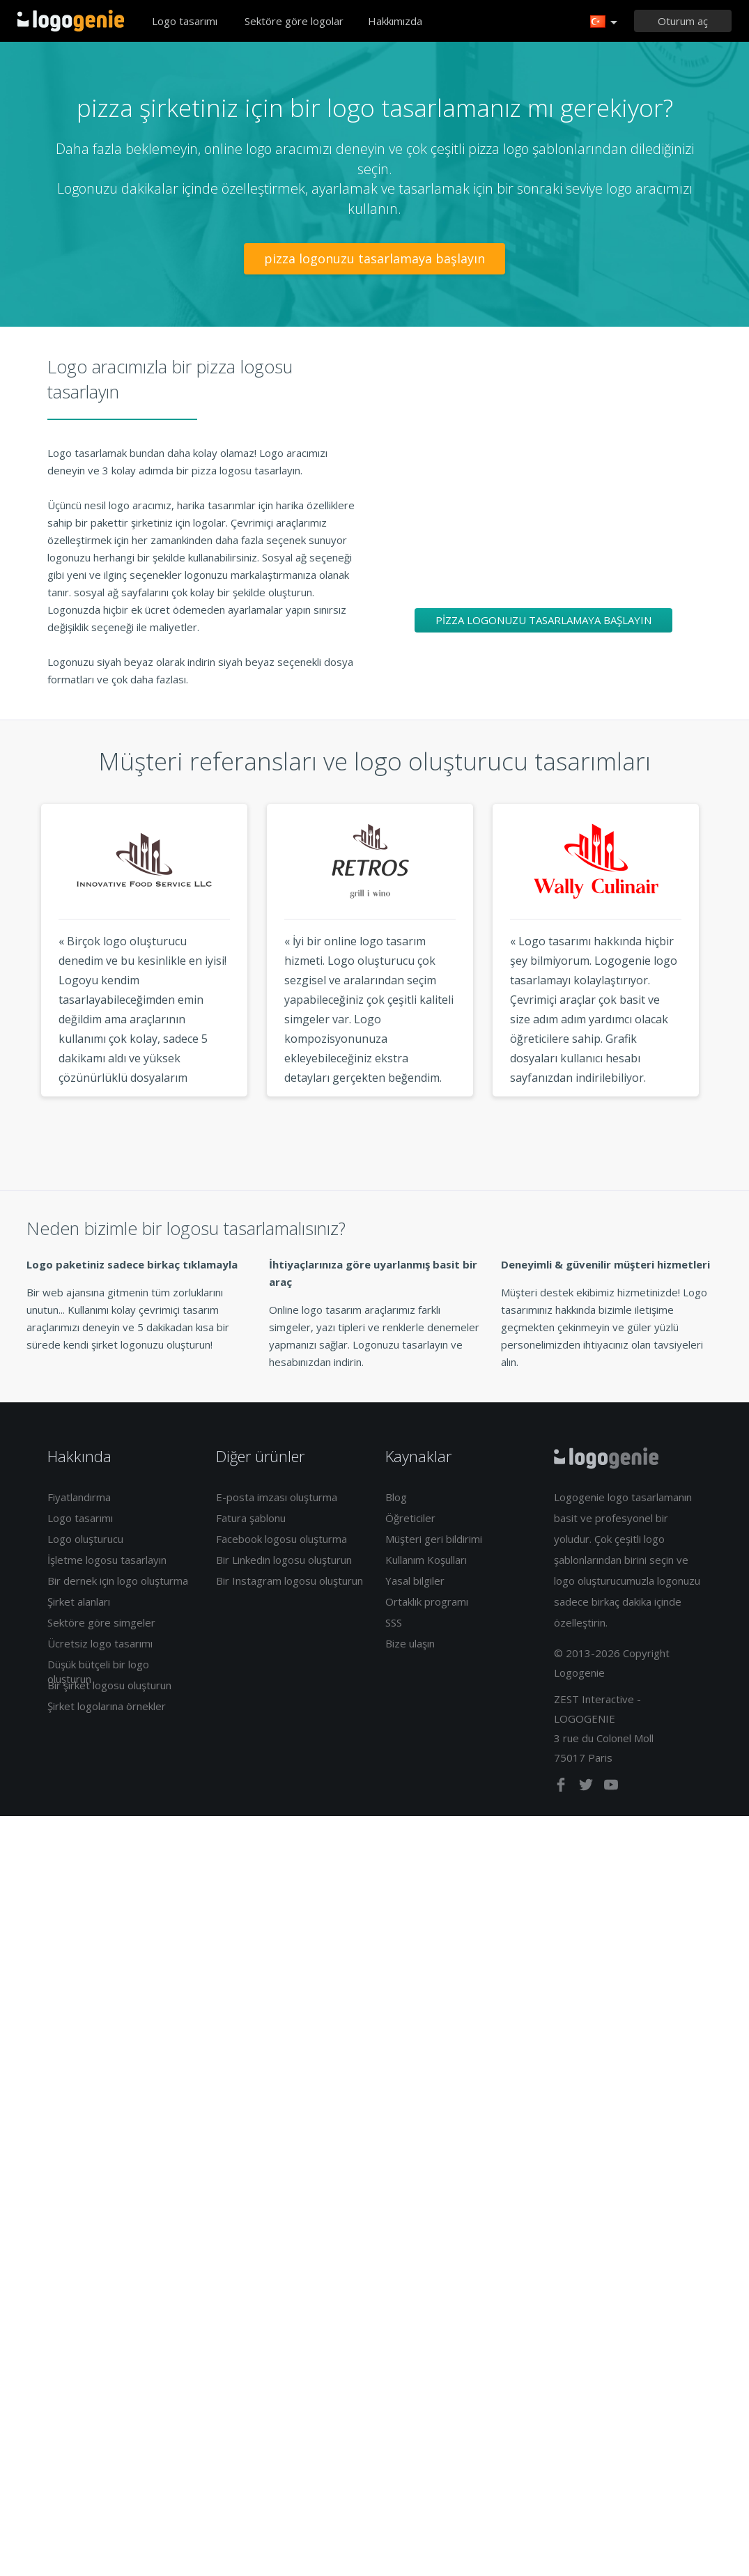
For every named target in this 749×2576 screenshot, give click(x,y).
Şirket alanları (78, 1601)
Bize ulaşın (410, 1643)
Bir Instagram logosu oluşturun (289, 1581)
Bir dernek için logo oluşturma (117, 1581)
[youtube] (611, 1787)
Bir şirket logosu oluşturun (109, 1685)
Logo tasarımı (184, 21)
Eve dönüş (70, 21)
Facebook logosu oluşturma (281, 1539)
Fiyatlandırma (79, 1497)
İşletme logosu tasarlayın (107, 1560)
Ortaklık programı (426, 1601)
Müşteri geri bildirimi (433, 1539)
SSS (393, 1622)
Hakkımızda (395, 21)
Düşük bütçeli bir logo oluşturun (98, 1671)
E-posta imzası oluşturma (276, 1497)
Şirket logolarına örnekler (106, 1706)
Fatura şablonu (251, 1518)
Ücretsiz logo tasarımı (100, 1643)
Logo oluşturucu (85, 1539)
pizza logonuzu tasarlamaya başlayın (374, 258)
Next (735, 976)
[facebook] (562, 1787)
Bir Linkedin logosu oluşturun (284, 1560)
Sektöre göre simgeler (101, 1622)
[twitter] (587, 1787)
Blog (396, 1497)
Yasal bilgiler (415, 1581)
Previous (14, 976)
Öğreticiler (410, 1518)
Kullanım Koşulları (426, 1560)
